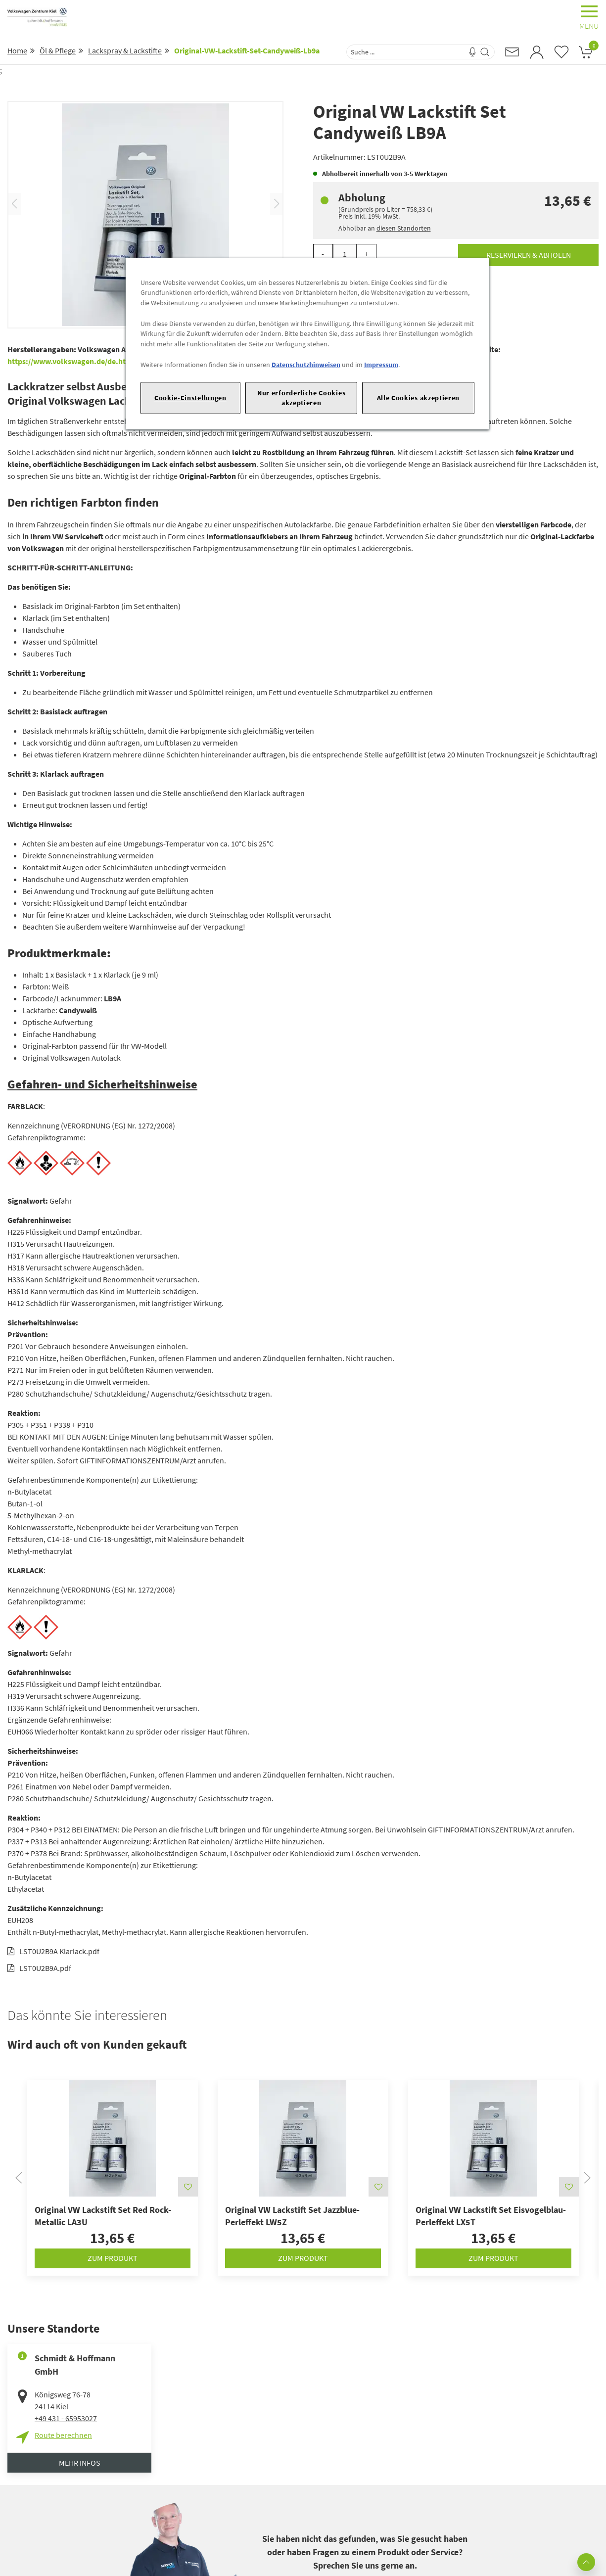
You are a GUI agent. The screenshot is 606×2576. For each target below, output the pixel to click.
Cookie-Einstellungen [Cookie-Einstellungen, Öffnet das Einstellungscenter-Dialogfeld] (190, 397)
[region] (307, 343)
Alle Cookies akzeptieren (418, 397)
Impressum (381, 364)
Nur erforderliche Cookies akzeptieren (301, 397)
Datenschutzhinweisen (306, 364)
